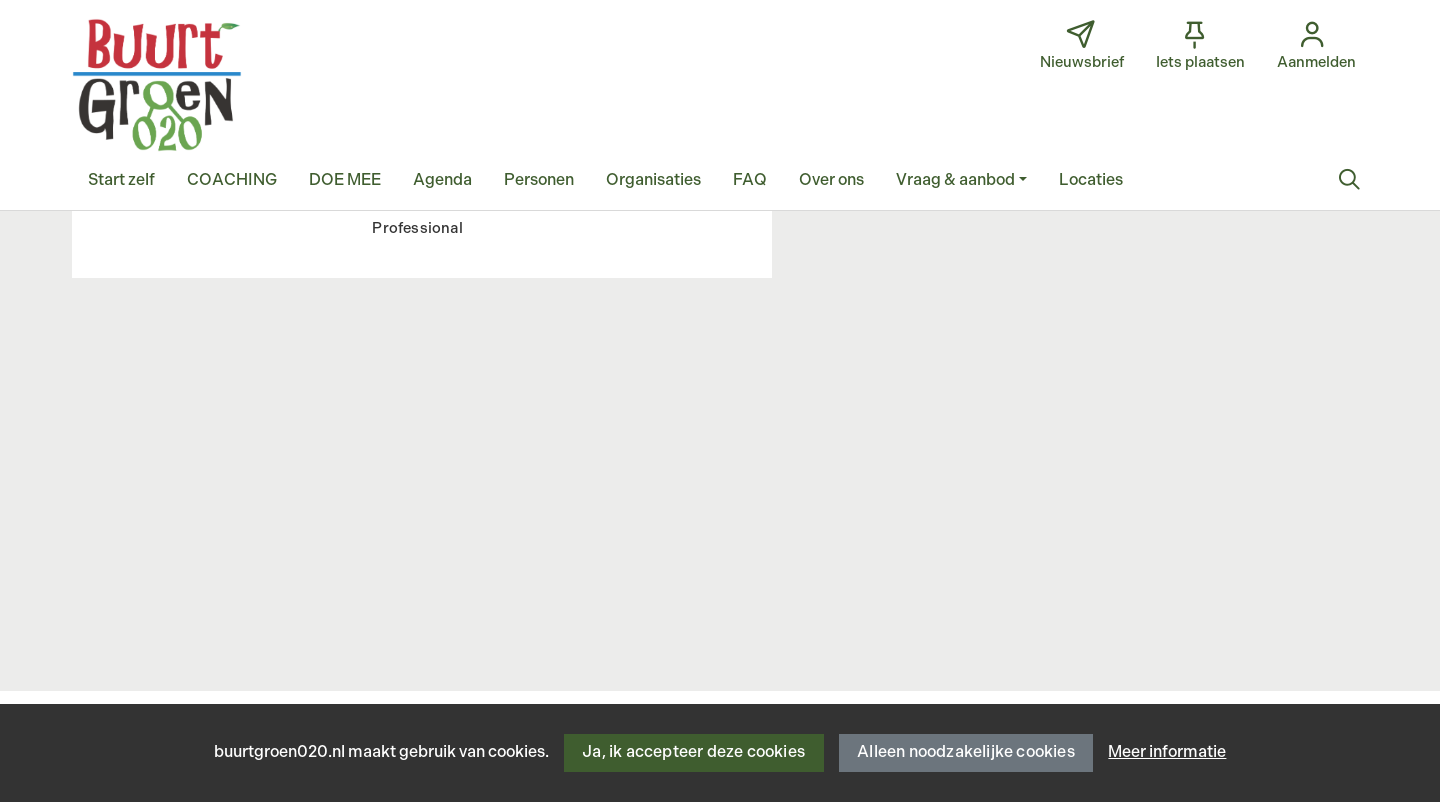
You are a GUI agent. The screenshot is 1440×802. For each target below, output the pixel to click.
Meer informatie (1167, 752)
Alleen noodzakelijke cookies (966, 752)
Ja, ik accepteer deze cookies (693, 752)
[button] (121, 181)
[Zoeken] (1349, 181)
